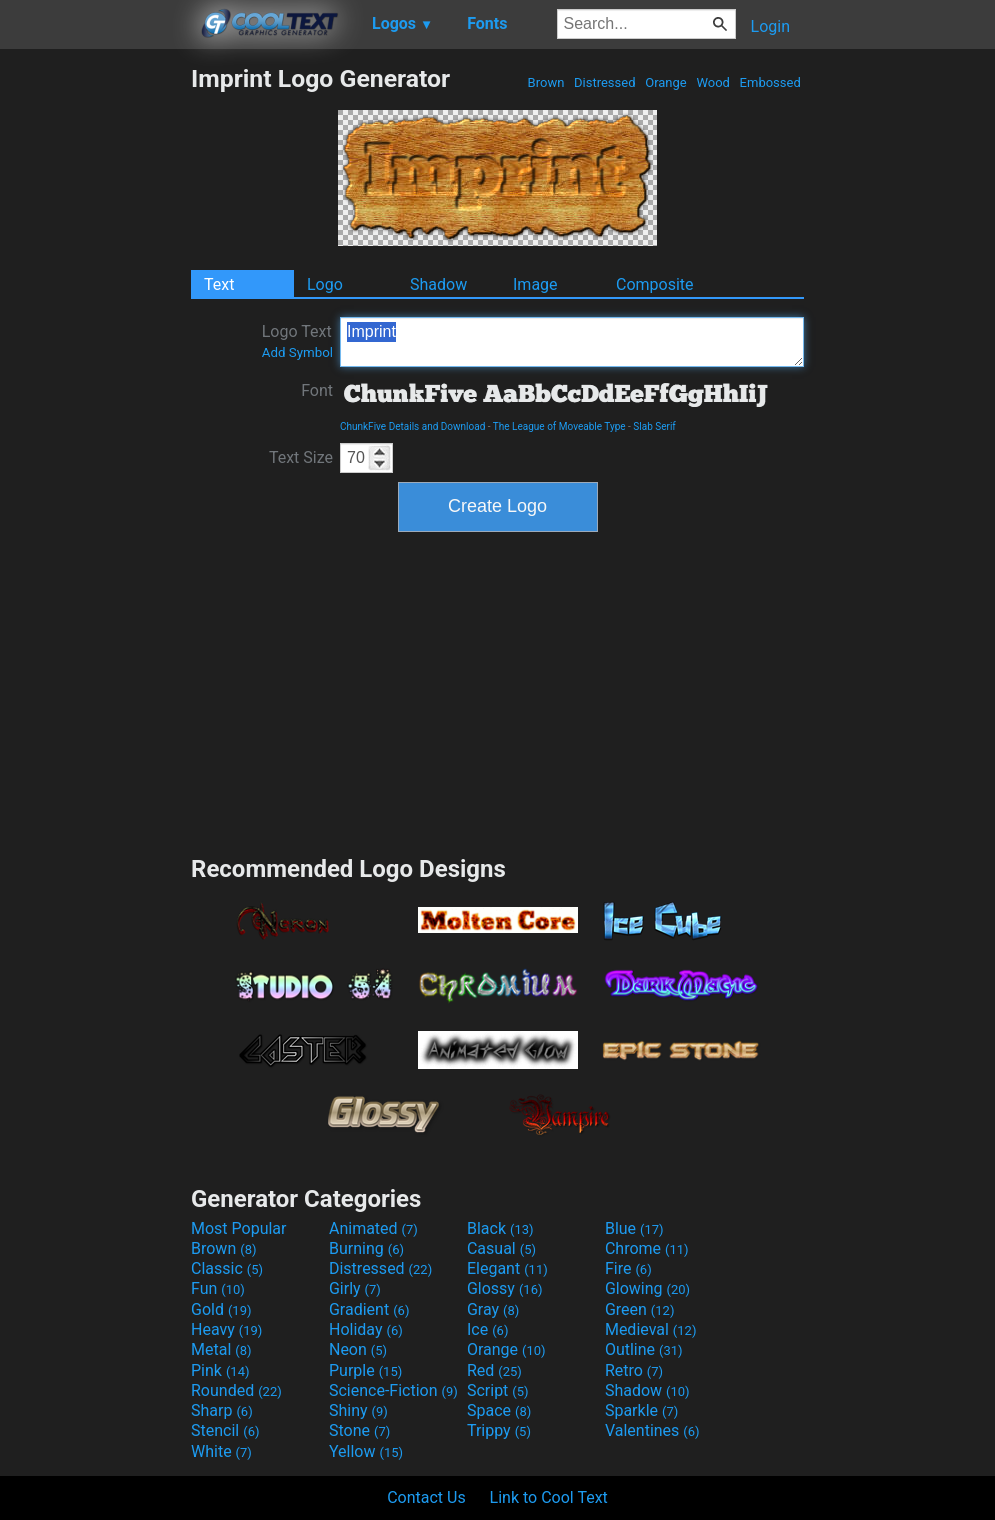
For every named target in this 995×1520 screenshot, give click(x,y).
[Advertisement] (95, 364)
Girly (355, 1288)
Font (317, 390)
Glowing (647, 1288)
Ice (487, 1329)
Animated (373, 1228)
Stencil (225, 1430)
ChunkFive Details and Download (412, 426)
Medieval (651, 1329)
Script (498, 1390)
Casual (501, 1248)
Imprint (572, 342)
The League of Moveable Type (559, 426)
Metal (221, 1349)
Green (640, 1309)
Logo (325, 284)
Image (535, 284)
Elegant (507, 1268)
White (221, 1451)
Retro (634, 1370)
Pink (220, 1370)
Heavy (226, 1329)
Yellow (366, 1451)
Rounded (236, 1390)
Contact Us (426, 1497)
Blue (634, 1228)
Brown (545, 82)
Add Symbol (297, 352)
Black (500, 1228)
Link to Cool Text (549, 1497)
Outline (644, 1349)
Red (494, 1370)
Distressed (605, 82)
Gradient (369, 1309)
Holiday (366, 1329)
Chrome (647, 1248)
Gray (493, 1309)
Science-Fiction (393, 1390)
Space (499, 1410)
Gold (221, 1309)
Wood (713, 82)
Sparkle (641, 1410)
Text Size (301, 457)
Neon (358, 1349)
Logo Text (297, 341)
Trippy (499, 1430)
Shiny (358, 1410)
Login (770, 26)
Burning (366, 1248)
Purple (365, 1370)
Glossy (505, 1288)
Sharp (222, 1410)
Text (219, 284)
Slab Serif (654, 426)
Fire (628, 1268)
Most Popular (239, 1228)
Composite (655, 284)
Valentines (652, 1430)
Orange (666, 82)
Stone (359, 1430)
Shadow (438, 284)
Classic (227, 1268)
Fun (218, 1288)
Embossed (770, 82)
